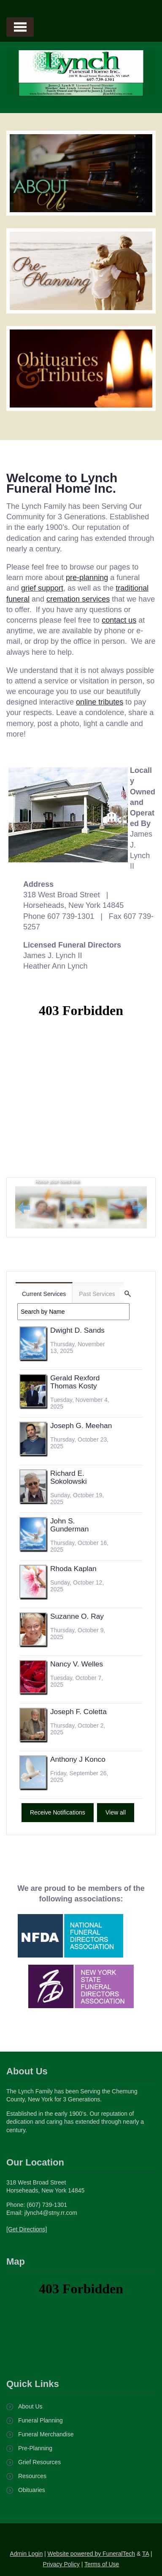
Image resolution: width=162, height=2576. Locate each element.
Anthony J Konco (77, 1759)
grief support (42, 588)
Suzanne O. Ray (77, 1616)
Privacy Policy (61, 2564)
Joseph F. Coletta (78, 1712)
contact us (119, 620)
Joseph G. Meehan (81, 1426)
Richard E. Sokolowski (68, 1477)
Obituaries (31, 2490)
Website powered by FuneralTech (91, 2553)
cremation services (78, 599)
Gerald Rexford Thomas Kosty (75, 1382)
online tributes (99, 702)
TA (145, 2553)
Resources (32, 2476)
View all (115, 1812)
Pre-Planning (35, 2448)
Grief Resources (39, 2462)
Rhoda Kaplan (73, 1569)
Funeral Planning (40, 2420)
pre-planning (87, 577)
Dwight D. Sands (77, 1330)
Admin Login (26, 2553)
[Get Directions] (26, 2229)
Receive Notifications (57, 1812)
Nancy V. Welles (76, 1664)
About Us (30, 2406)
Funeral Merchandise (46, 2434)
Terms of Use (101, 2564)
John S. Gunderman (69, 1525)
